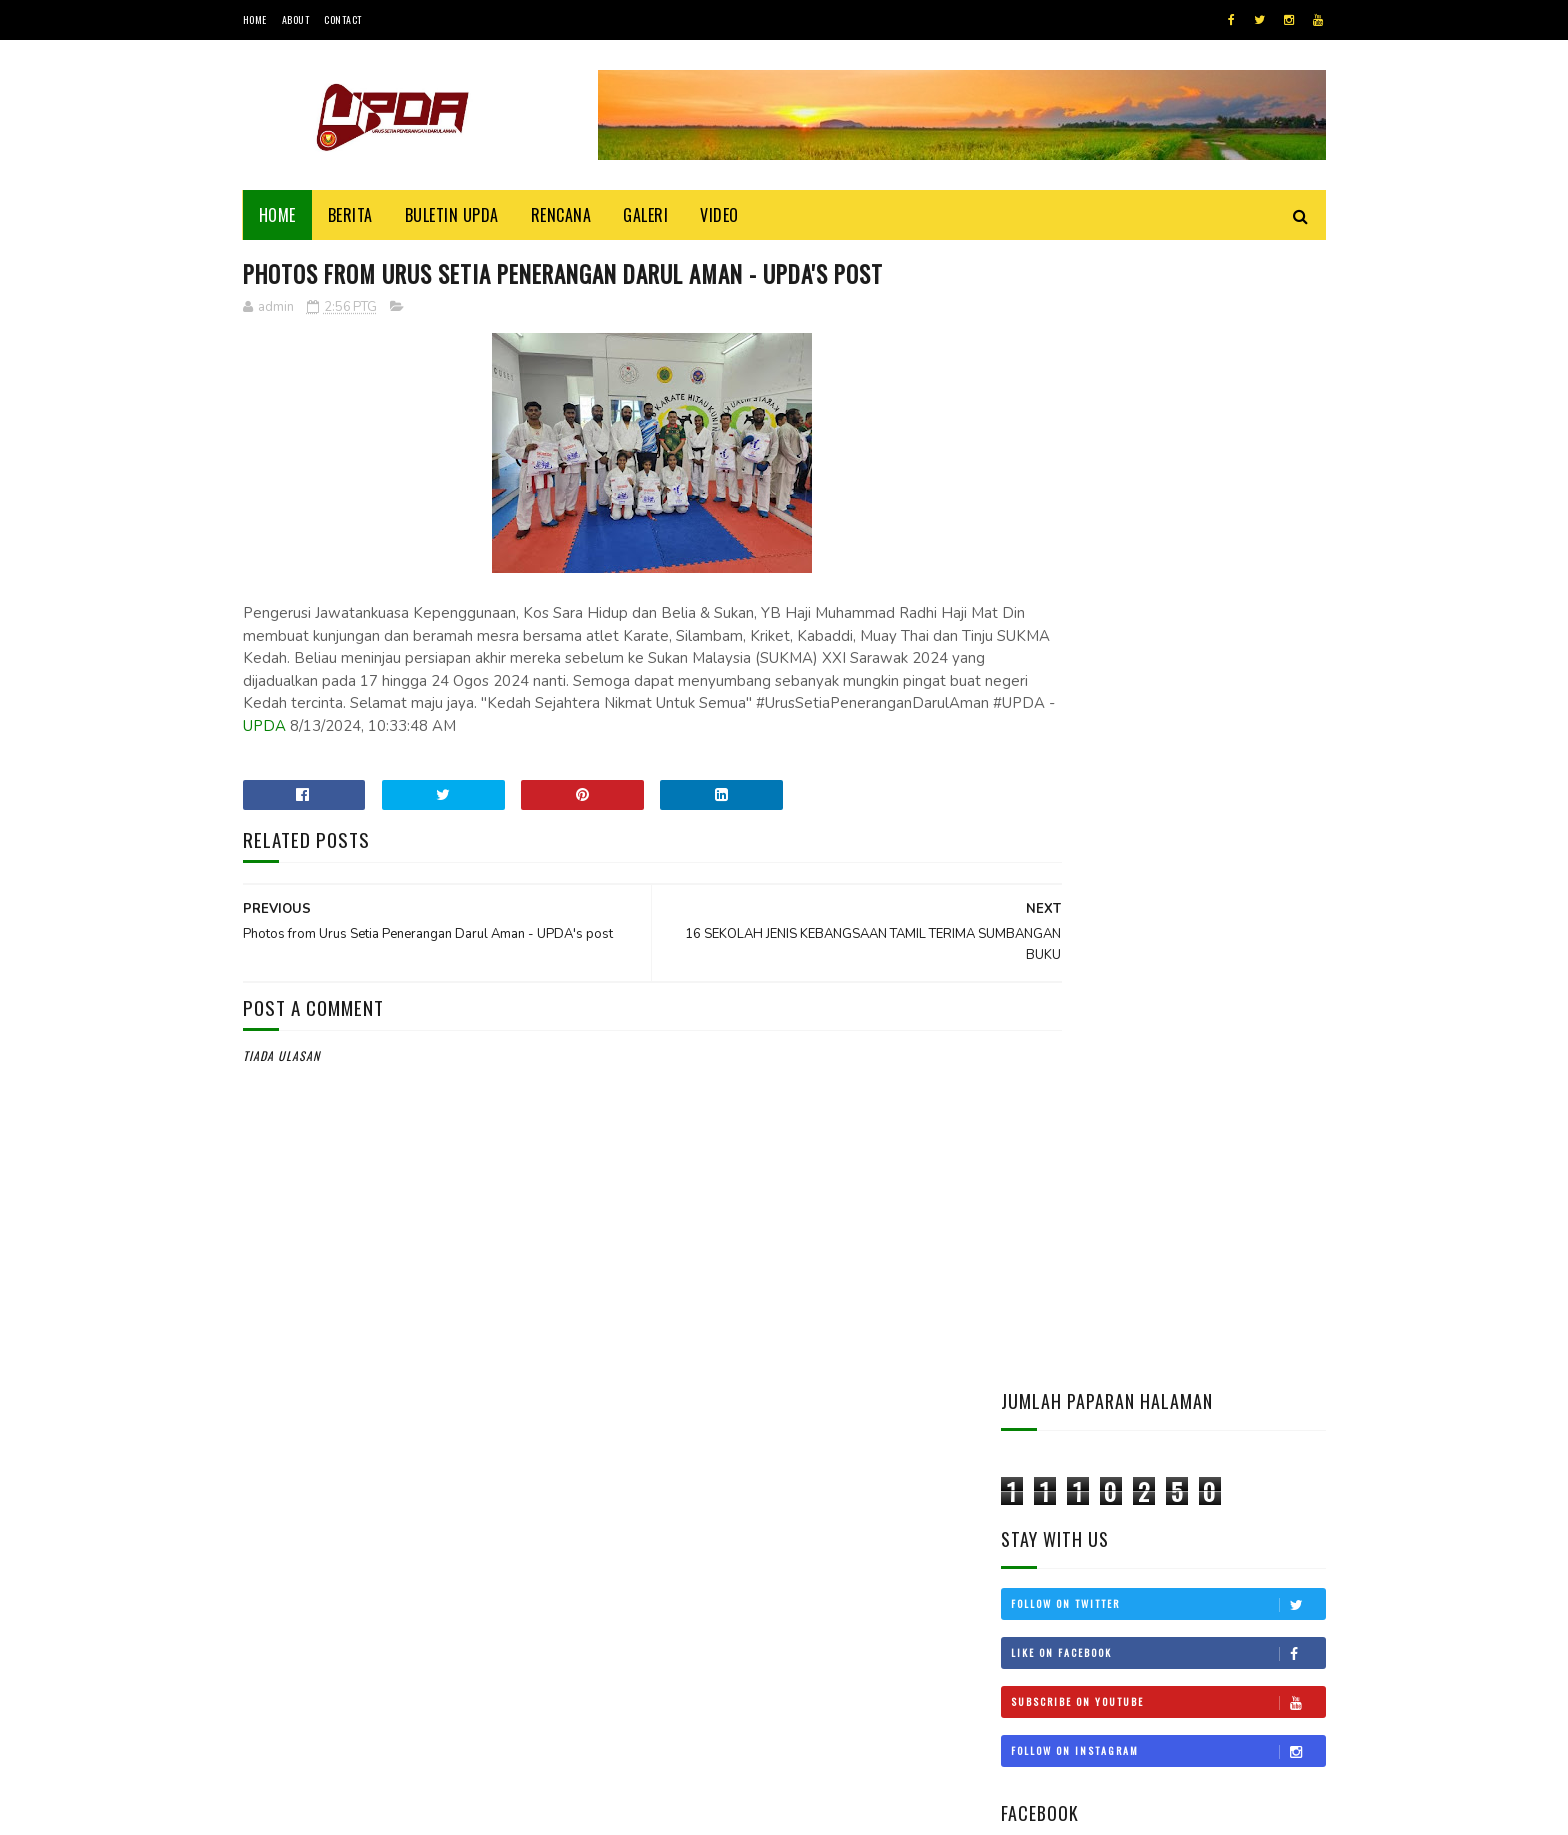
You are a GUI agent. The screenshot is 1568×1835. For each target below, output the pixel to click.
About (296, 19)
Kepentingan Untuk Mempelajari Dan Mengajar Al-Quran (1212, 1214)
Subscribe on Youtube (1168, 569)
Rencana (561, 215)
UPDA (715, 728)
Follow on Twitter (1168, 471)
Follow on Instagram (1168, 618)
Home (255, 19)
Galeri (645, 215)
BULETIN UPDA (452, 215)
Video (719, 215)
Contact (343, 19)
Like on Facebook (1168, 520)
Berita (350, 215)
